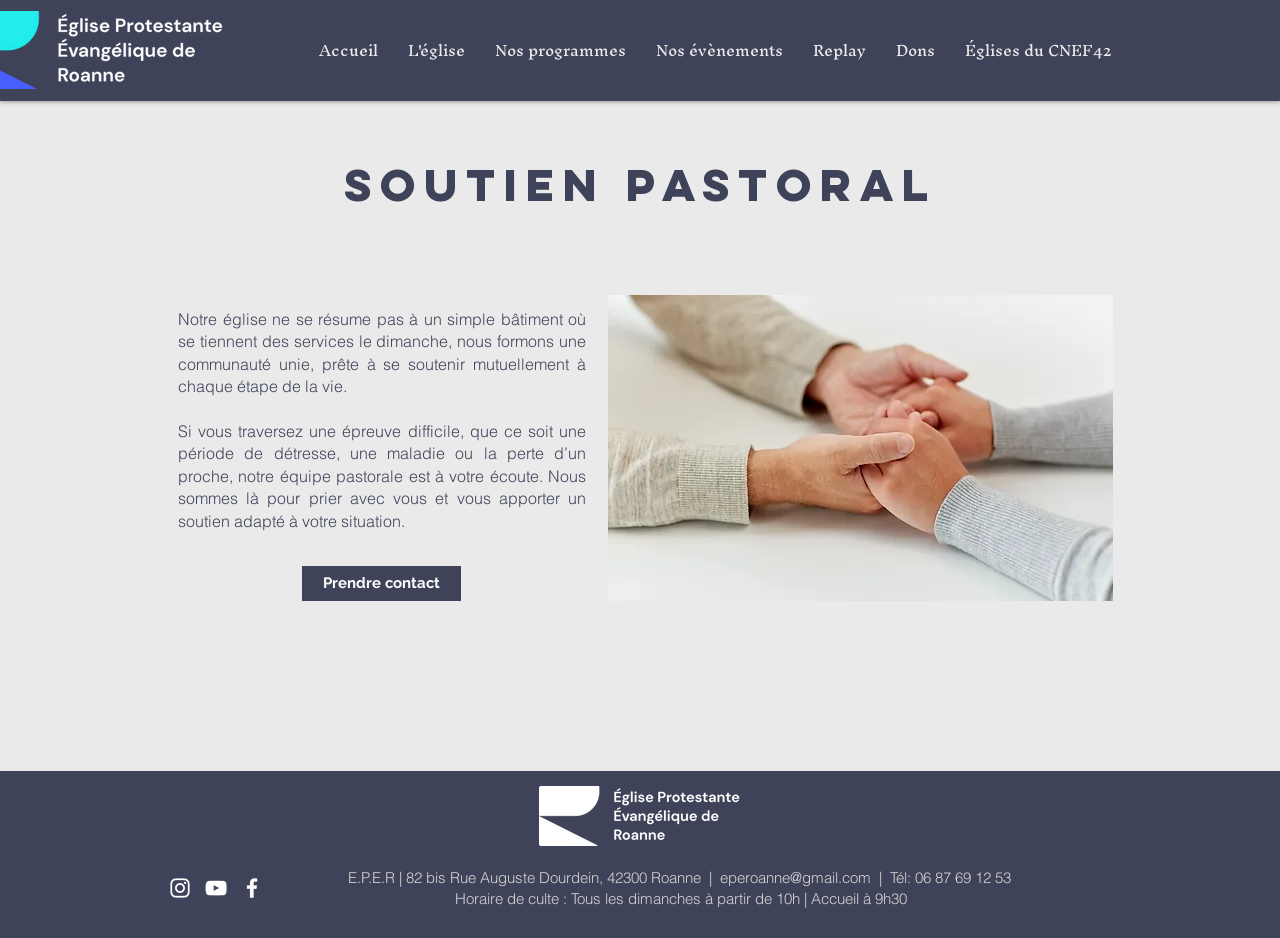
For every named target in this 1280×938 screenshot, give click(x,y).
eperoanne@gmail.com (795, 877)
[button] (436, 50)
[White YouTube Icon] (216, 888)
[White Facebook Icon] (252, 888)
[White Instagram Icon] (180, 888)
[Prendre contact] (381, 583)
